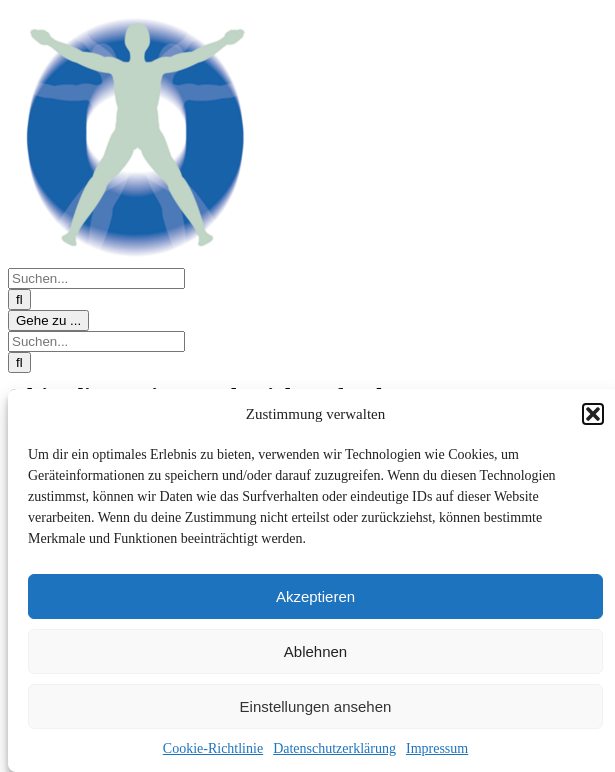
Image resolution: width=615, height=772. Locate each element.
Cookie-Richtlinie (213, 748)
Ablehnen (315, 651)
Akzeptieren (315, 596)
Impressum (437, 748)
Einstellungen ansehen (316, 706)
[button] (593, 414)
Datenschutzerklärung (334, 748)
